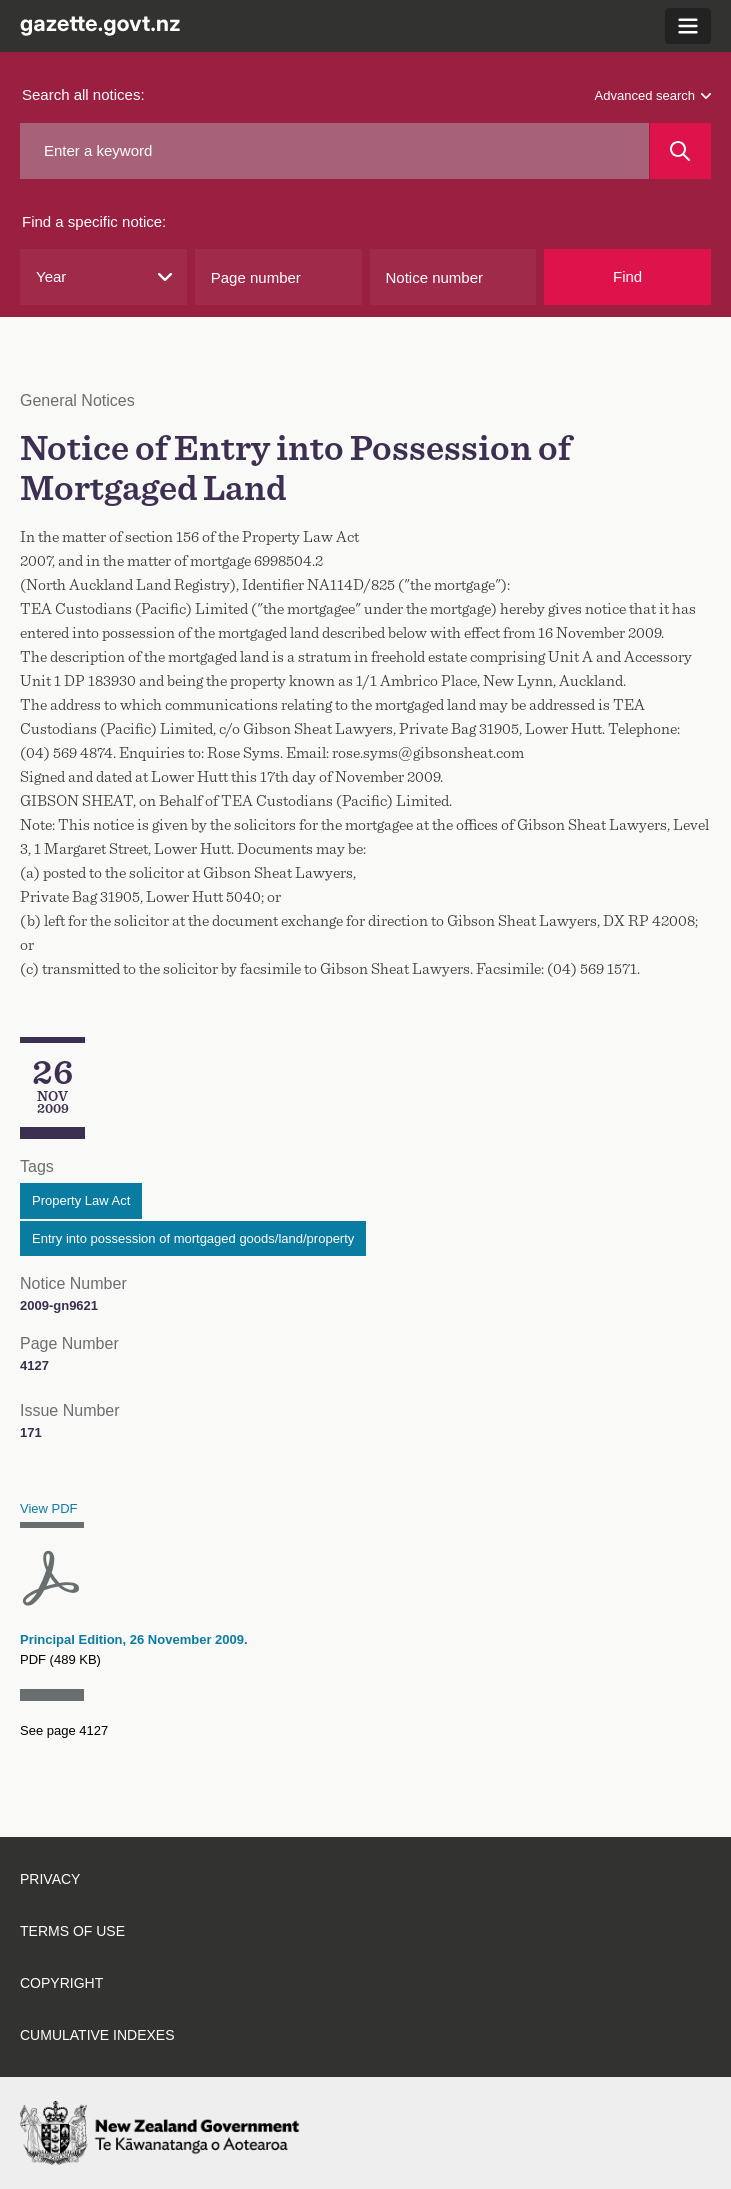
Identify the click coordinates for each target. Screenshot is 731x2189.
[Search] (680, 151)
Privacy (50, 1879)
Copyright (61, 1983)
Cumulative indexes (97, 2035)
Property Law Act (81, 1200)
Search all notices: (83, 94)
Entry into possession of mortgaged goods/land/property (193, 1238)
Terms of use (72, 1931)
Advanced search (653, 95)
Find (627, 276)
